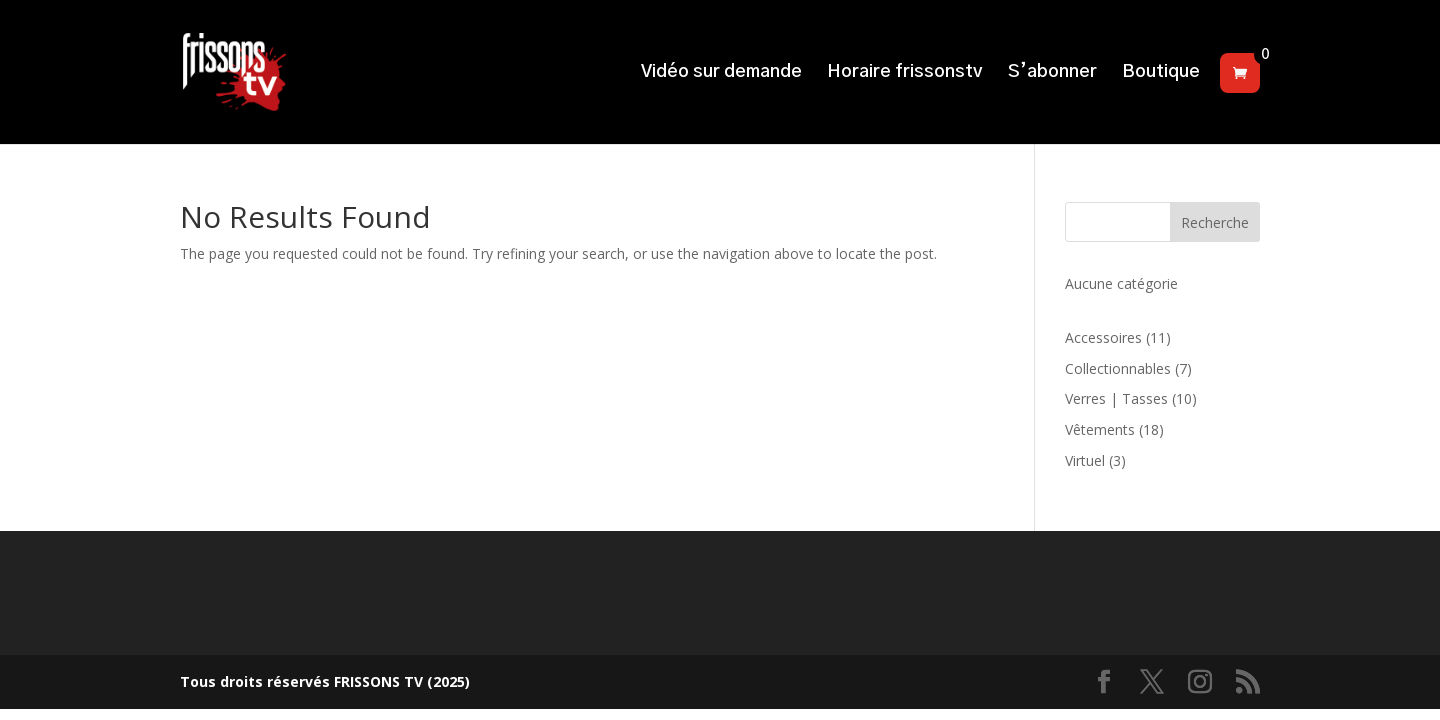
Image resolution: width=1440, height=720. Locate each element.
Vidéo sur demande (721, 73)
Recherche (1215, 222)
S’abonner (1052, 73)
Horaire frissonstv (905, 73)
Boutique (1161, 73)
